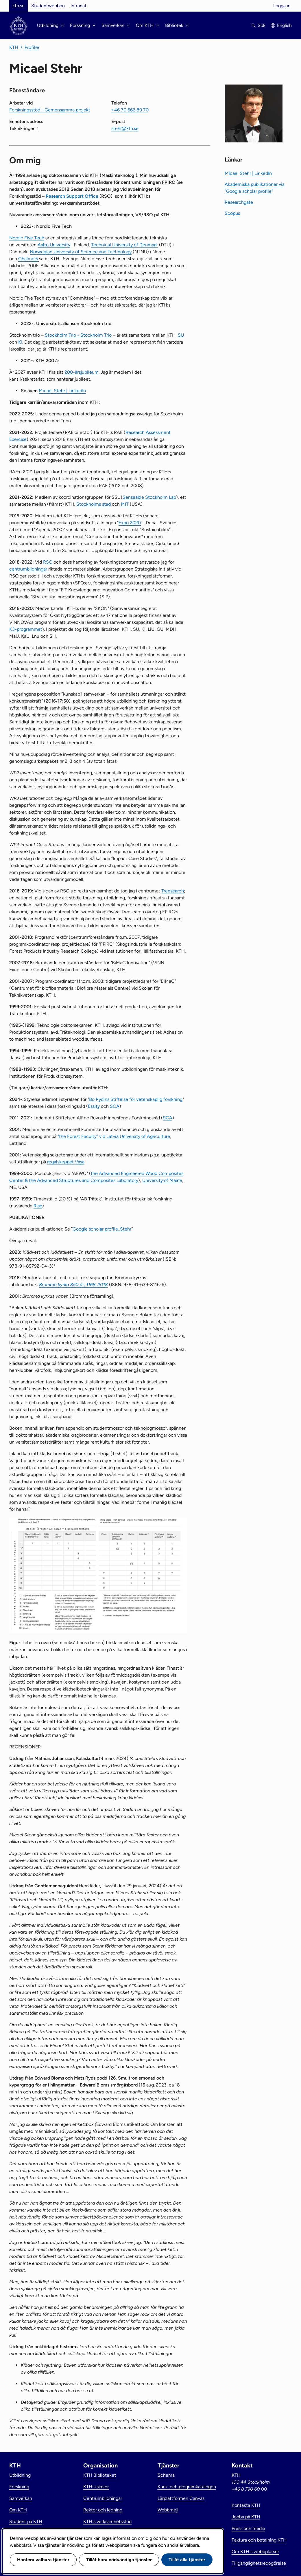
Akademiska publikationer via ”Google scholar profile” (255, 187)
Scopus (232, 213)
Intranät (78, 5)
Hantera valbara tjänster (43, 2559)
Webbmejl (168, 2510)
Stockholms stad (93, 504)
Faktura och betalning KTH (259, 2540)
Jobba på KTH (246, 2517)
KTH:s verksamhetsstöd (107, 2521)
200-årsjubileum (81, 372)
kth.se (18, 5)
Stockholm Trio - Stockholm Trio (78, 335)
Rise (38, 1206)
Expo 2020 (130, 522)
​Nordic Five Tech (26, 238)
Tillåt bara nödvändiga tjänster (119, 2559)
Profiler (32, 47)
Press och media (248, 2528)
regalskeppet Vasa (65, 1162)
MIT (125, 504)
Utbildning (20, 2475)
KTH (13, 47)
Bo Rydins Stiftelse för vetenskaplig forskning (135, 1099)
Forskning (19, 2486)
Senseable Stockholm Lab (149, 497)
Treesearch (172, 891)
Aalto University (54, 244)
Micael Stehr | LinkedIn (62, 390)
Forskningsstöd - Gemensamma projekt (49, 110)
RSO (48, 562)
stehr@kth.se (125, 128)
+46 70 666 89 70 (130, 110)
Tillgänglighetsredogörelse (259, 2563)
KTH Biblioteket (99, 2475)
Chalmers (28, 258)
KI (20, 342)
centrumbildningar (28, 569)
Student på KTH (25, 2521)
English (284, 25)
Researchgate (239, 202)
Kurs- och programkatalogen (187, 2486)
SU (181, 335)
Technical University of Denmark (124, 244)
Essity (94, 1106)
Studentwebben (48, 5)
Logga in (282, 5)
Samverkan (20, 2498)
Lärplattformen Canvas (181, 2498)
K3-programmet (25, 629)
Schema (166, 2475)
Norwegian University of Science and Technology (81, 251)
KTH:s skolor (96, 2486)
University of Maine (162, 1180)
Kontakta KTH (246, 2505)
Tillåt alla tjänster (187, 2559)
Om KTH (18, 2510)
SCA (114, 1106)
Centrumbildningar (102, 2498)
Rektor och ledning (102, 2510)
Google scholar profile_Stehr (102, 1229)
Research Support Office (72, 196)
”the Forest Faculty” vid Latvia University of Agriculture (114, 1136)
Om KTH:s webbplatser (255, 2551)
